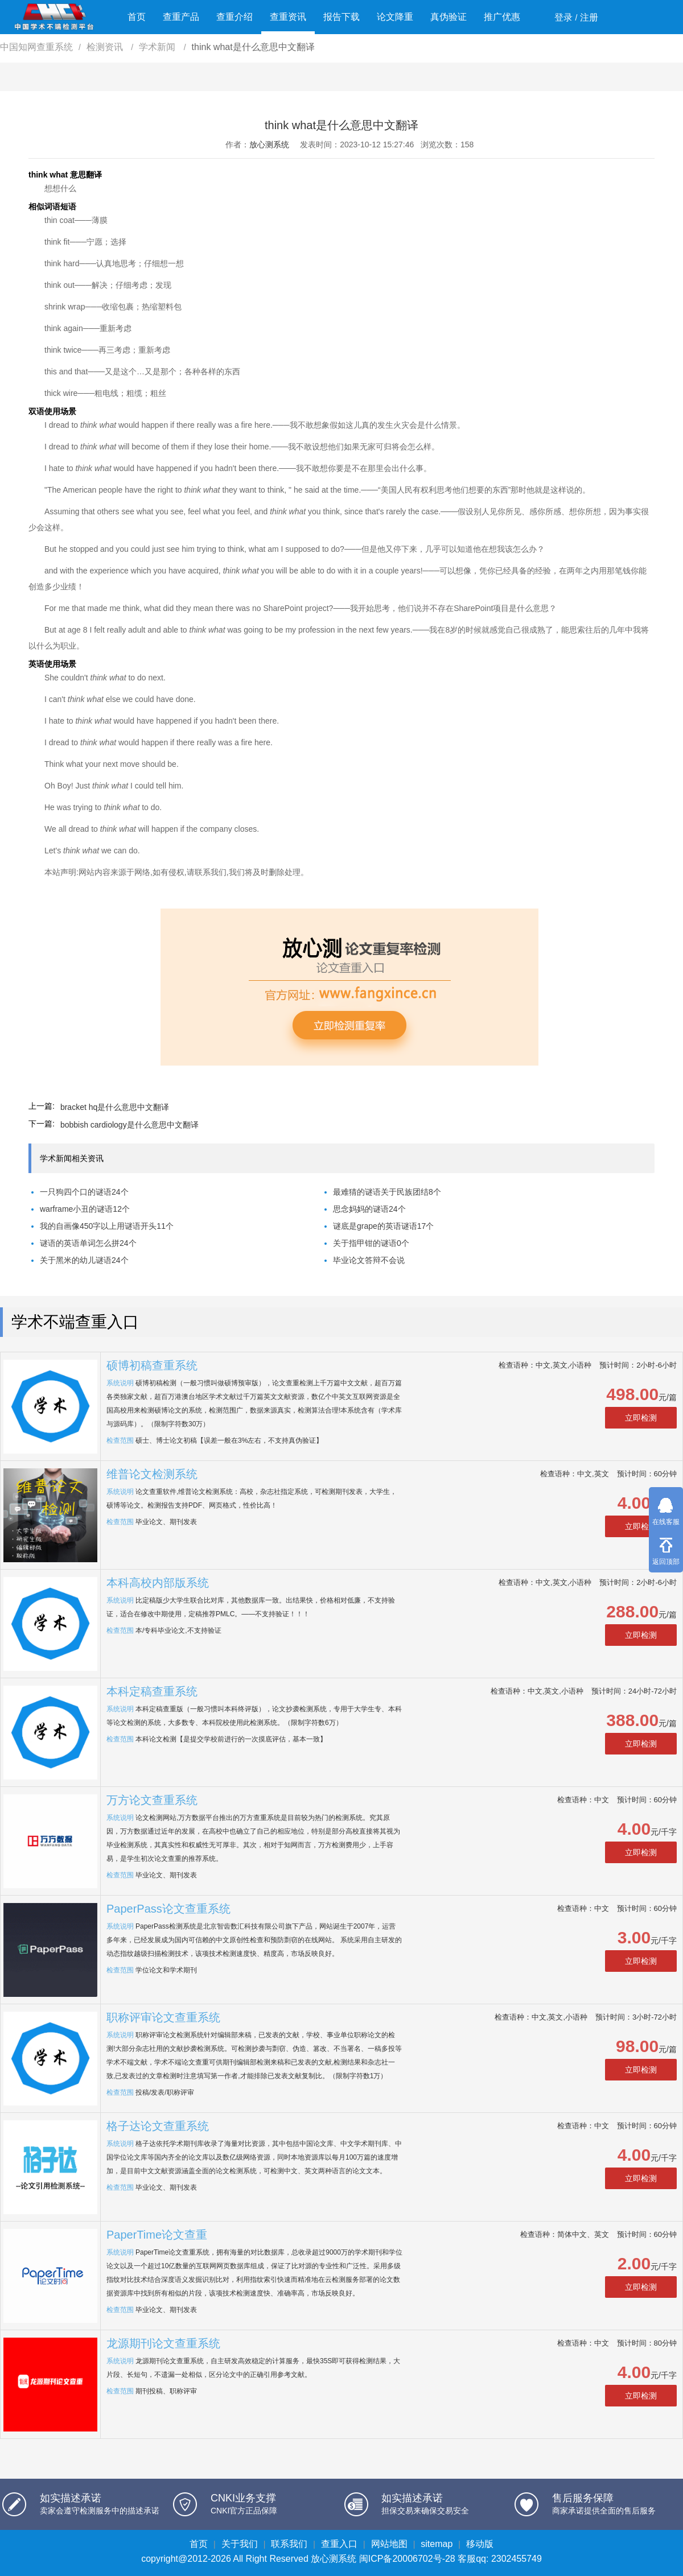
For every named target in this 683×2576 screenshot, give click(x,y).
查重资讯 (288, 17)
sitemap (436, 2544)
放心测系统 (269, 144)
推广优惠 (502, 17)
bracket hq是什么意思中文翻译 (114, 1107)
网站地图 (389, 2544)
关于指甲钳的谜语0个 (371, 1243)
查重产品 (181, 17)
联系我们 (289, 2544)
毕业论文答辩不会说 (369, 1260)
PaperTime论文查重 (156, 2234)
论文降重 (395, 17)
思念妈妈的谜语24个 (369, 1208)
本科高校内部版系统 (157, 1582)
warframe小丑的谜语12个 (85, 1208)
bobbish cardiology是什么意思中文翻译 (129, 1124)
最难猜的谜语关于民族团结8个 (387, 1191)
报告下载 (341, 17)
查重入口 (339, 2544)
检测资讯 (106, 47)
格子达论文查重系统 (157, 2126)
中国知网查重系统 (36, 47)
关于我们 (239, 2544)
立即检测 (641, 1417)
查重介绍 (234, 17)
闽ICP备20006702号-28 (407, 2558)
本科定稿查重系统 (152, 1691)
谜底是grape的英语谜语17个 (383, 1226)
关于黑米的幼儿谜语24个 (84, 1260)
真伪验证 (448, 17)
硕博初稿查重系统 (152, 1365)
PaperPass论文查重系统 (168, 1908)
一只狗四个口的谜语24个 (84, 1191)
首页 (136, 17)
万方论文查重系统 (152, 1800)
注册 (589, 17)
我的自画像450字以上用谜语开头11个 (107, 1226)
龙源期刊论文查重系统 (163, 2343)
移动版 (479, 2544)
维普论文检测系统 (152, 1474)
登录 (563, 17)
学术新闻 (158, 47)
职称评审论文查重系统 (163, 2017)
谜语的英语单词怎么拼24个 (88, 1243)
